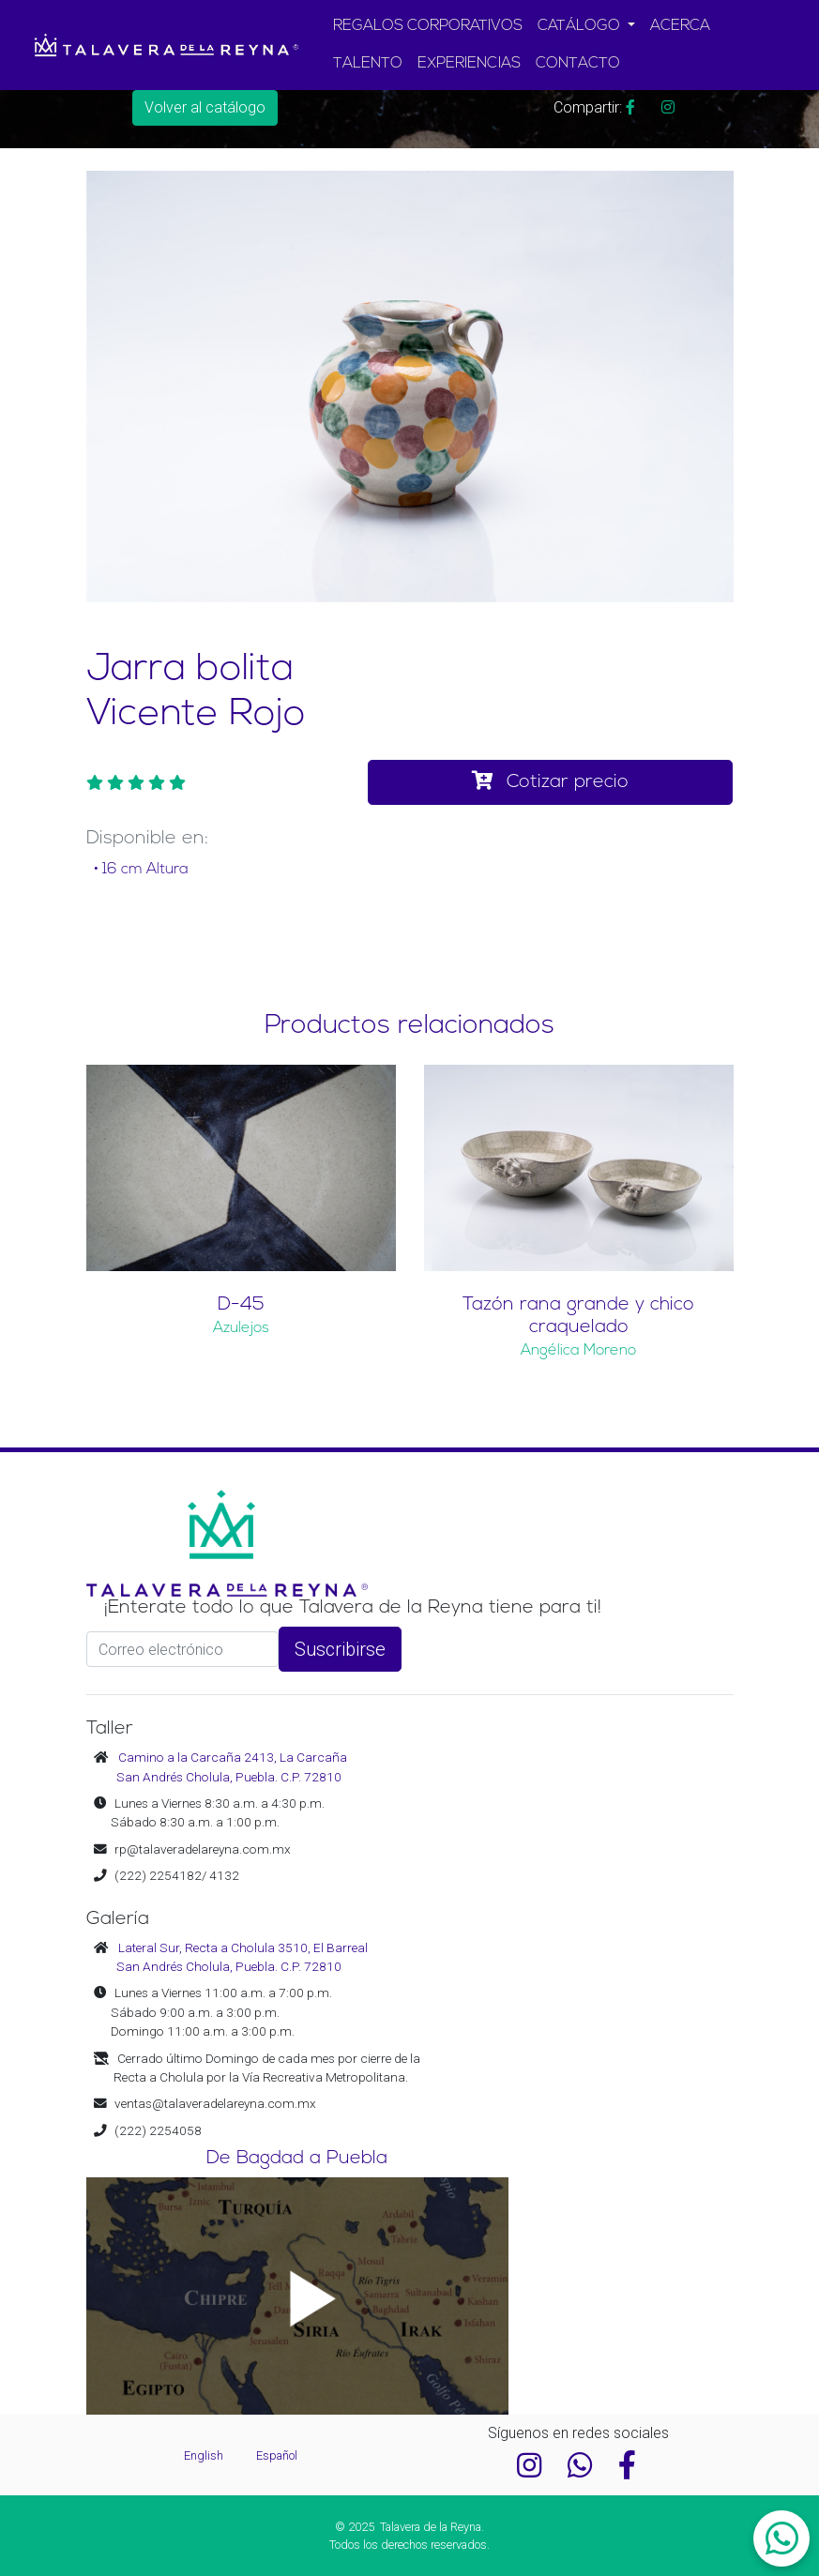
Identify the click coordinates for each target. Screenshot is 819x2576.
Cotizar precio (550, 781)
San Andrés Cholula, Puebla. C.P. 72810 (228, 1776)
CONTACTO (578, 63)
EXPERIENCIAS (469, 63)
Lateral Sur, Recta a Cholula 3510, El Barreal (243, 1947)
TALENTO (367, 63)
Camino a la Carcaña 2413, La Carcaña (232, 1757)
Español (276, 2455)
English (205, 2455)
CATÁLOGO (581, 26)
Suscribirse (340, 1649)
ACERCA (680, 26)
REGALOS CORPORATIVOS (428, 26)
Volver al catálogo (204, 107)
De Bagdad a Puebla (296, 2158)
